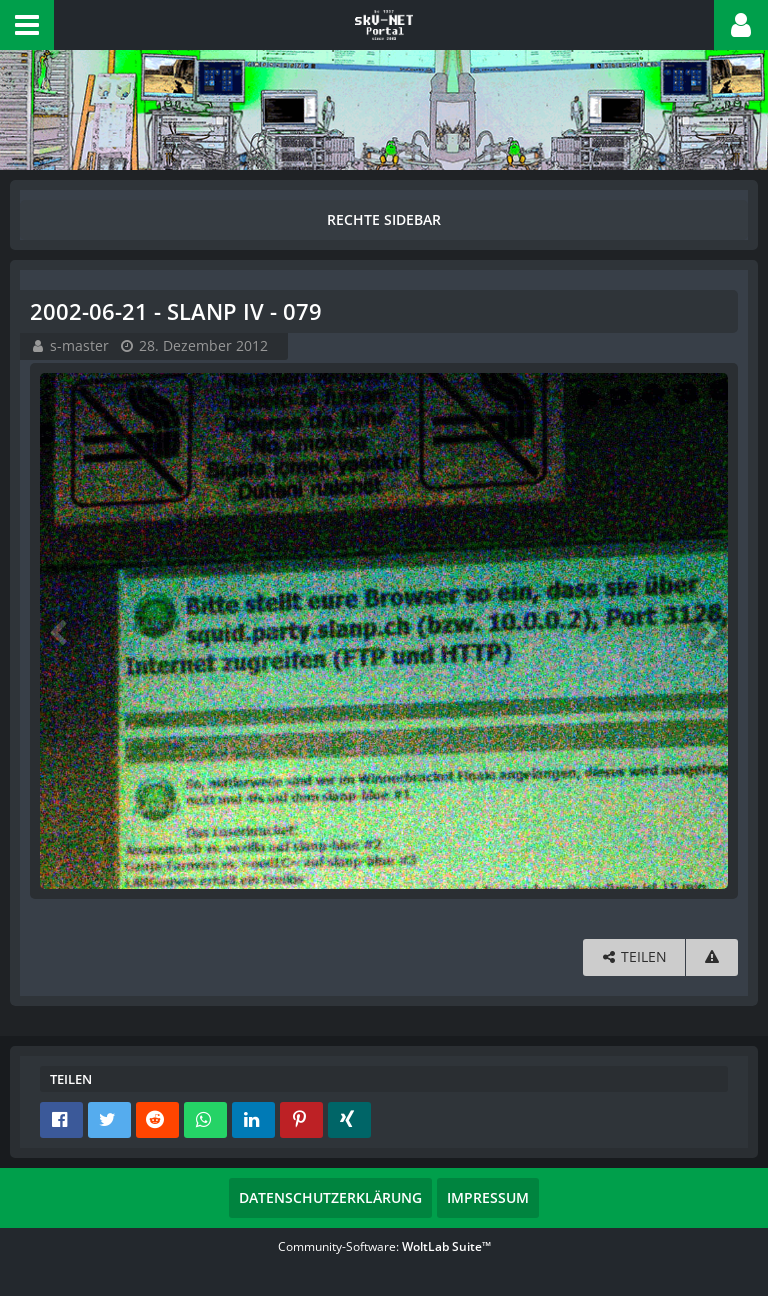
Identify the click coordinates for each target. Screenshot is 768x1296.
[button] (27, 25)
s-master (79, 345)
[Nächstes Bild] (708, 631)
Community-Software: (384, 1246)
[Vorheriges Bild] (60, 631)
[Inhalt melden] (712, 957)
